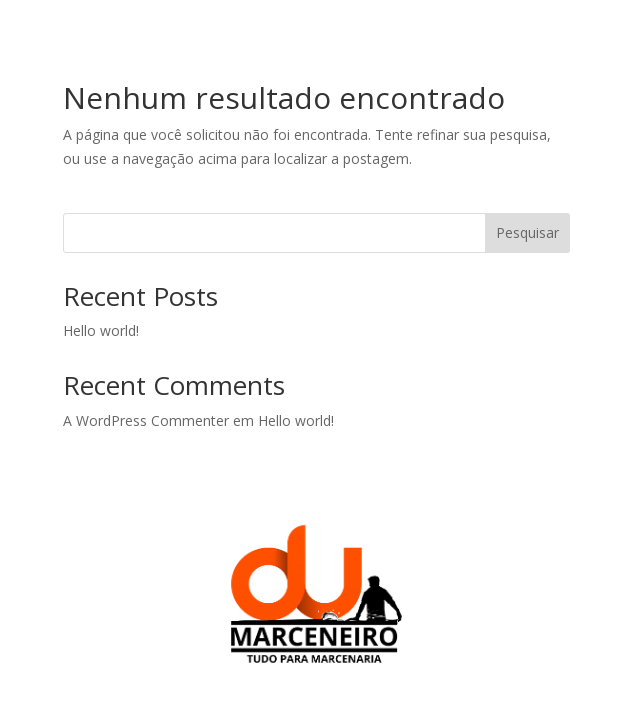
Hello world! (101, 330)
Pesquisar (527, 232)
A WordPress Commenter (146, 420)
